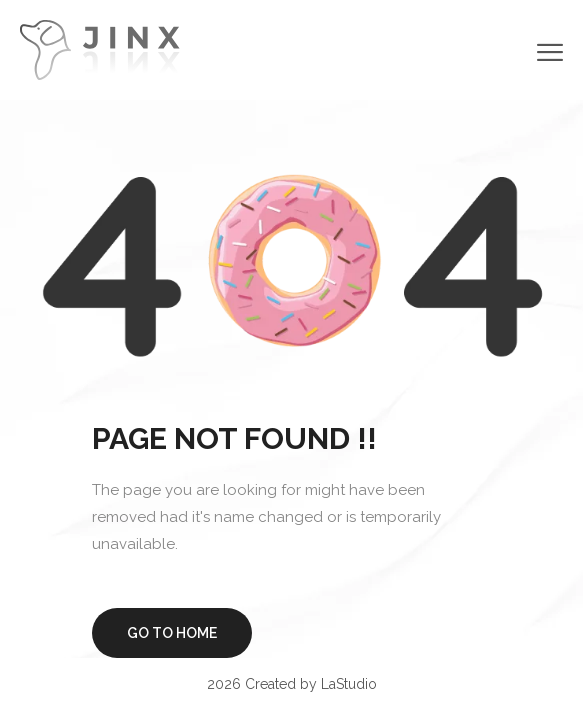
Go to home (172, 633)
